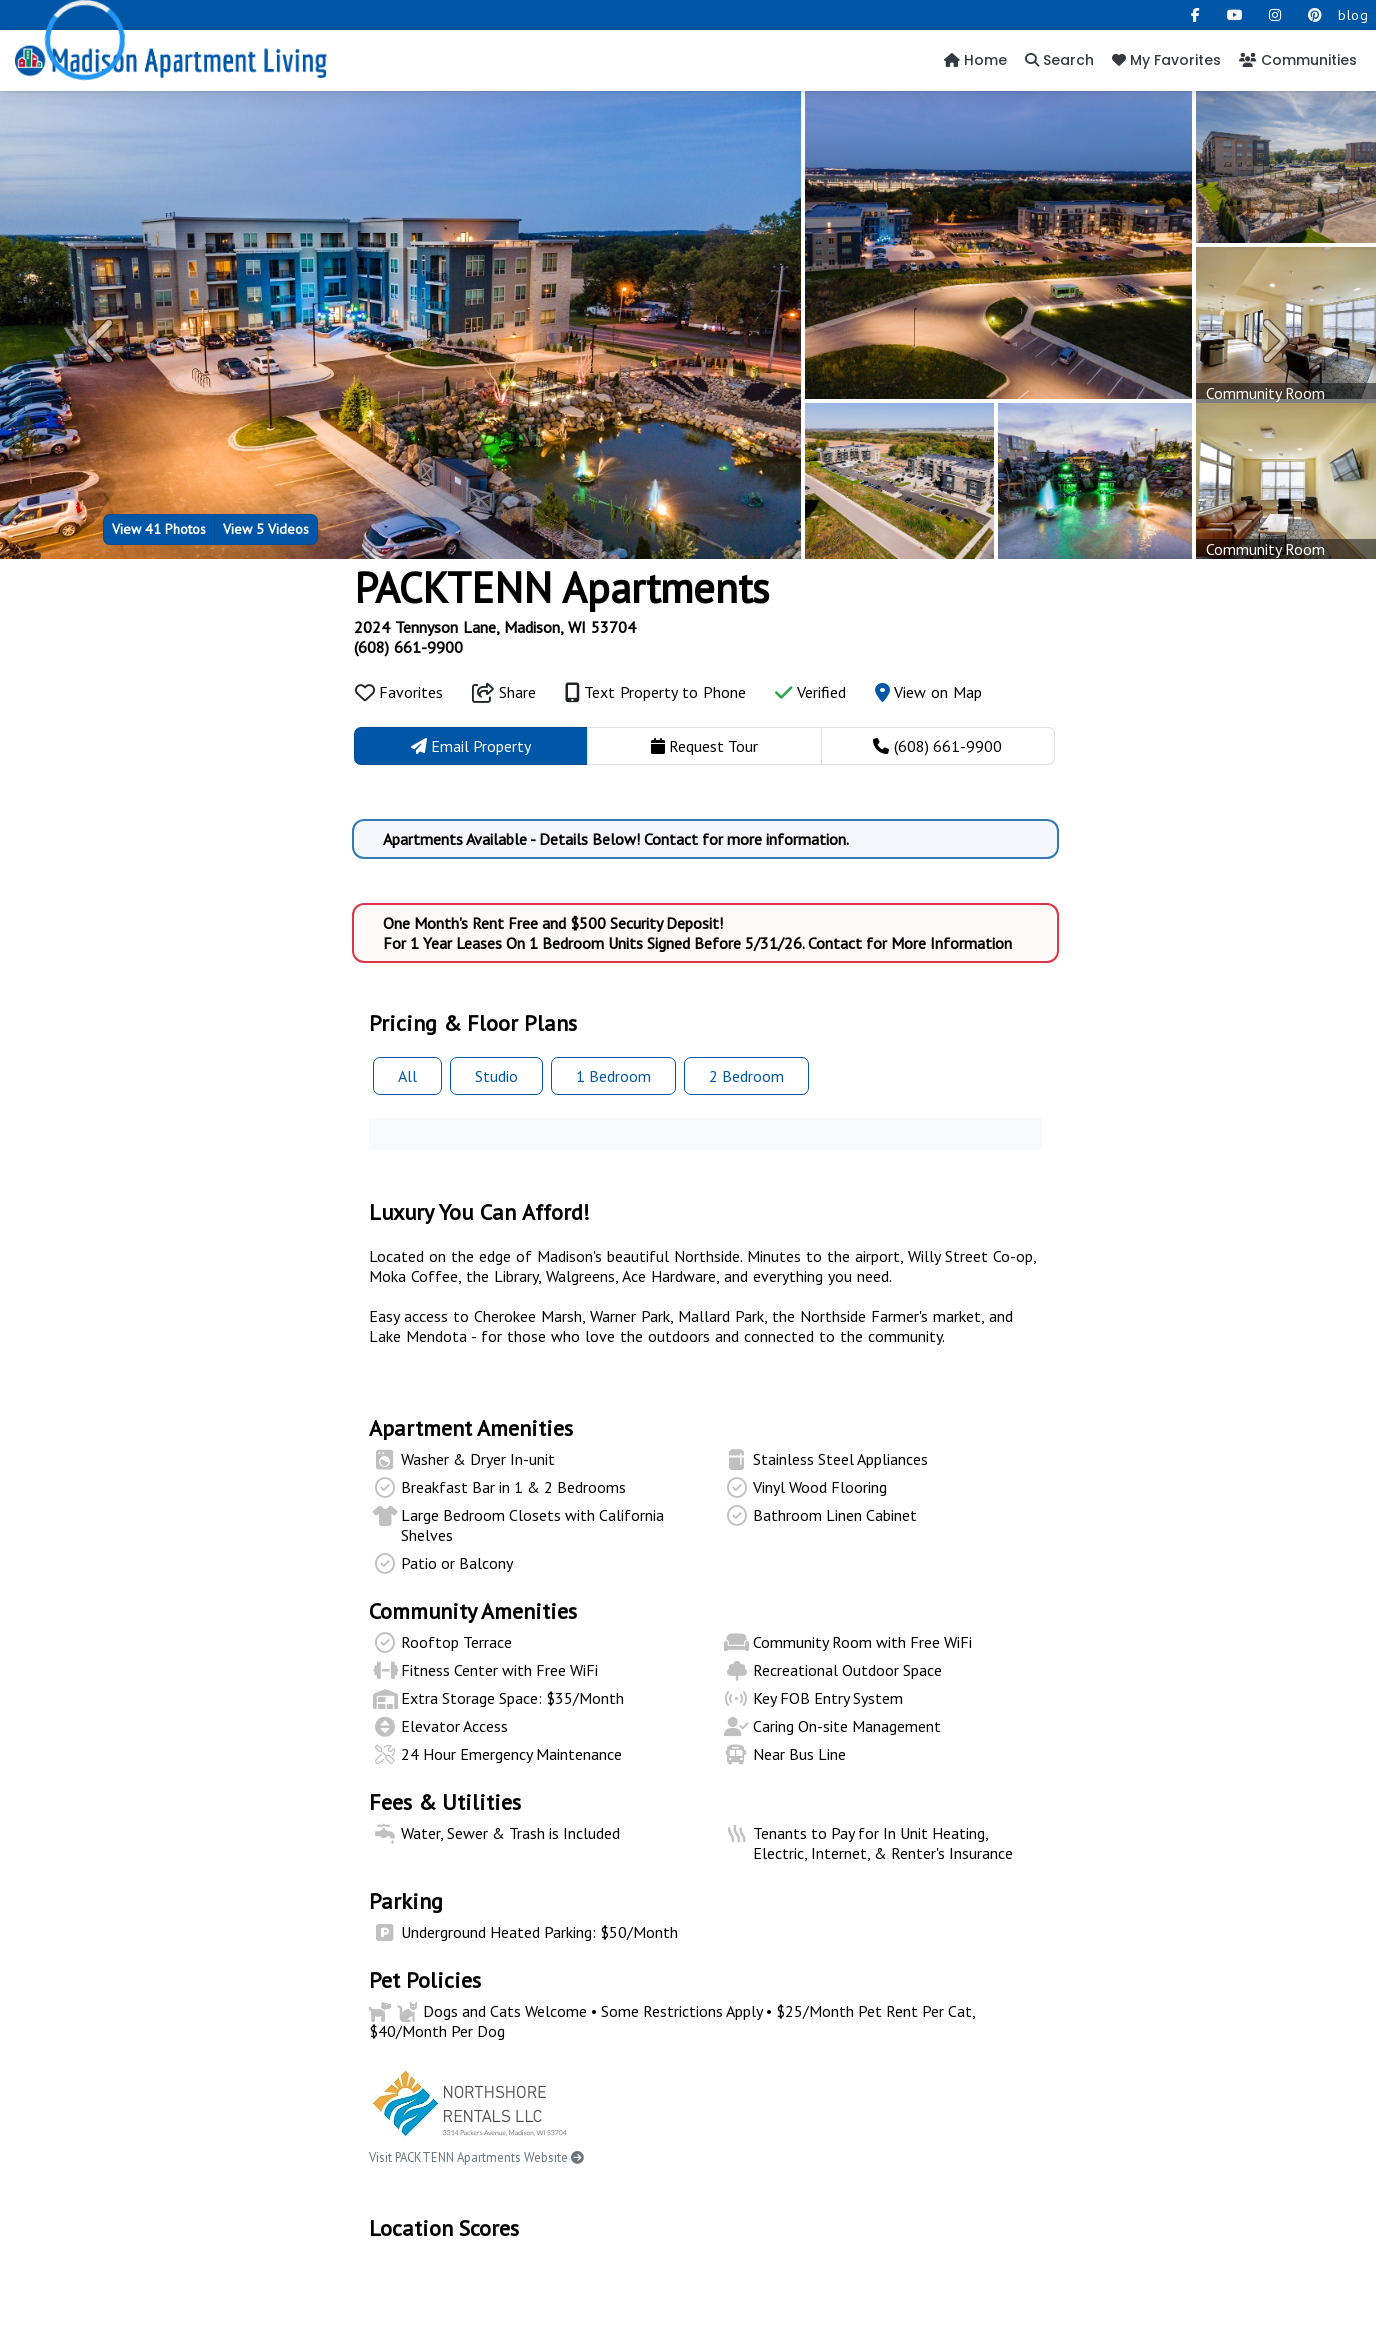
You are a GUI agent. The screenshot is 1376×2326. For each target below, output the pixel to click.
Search (1059, 60)
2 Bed (746, 1076)
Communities (1298, 60)
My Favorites (1166, 60)
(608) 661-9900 (408, 647)
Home (975, 60)
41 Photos (159, 528)
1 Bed (613, 1076)
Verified (810, 692)
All (407, 1076)
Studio (496, 1076)
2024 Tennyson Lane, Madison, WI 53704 (495, 627)
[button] (103, 341)
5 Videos (266, 528)
